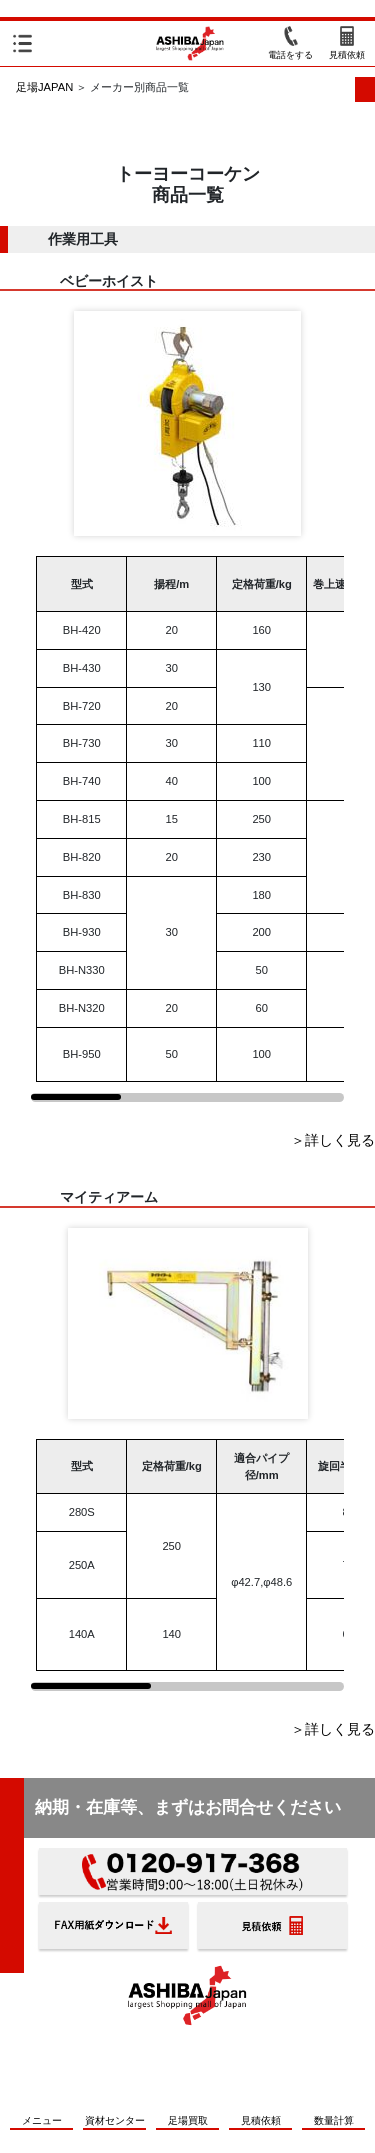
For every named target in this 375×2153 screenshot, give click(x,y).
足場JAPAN (44, 87)
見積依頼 (261, 2120)
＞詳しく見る (333, 1140)
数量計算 (334, 2120)
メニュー (42, 2120)
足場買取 (188, 2120)
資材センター (115, 2120)
